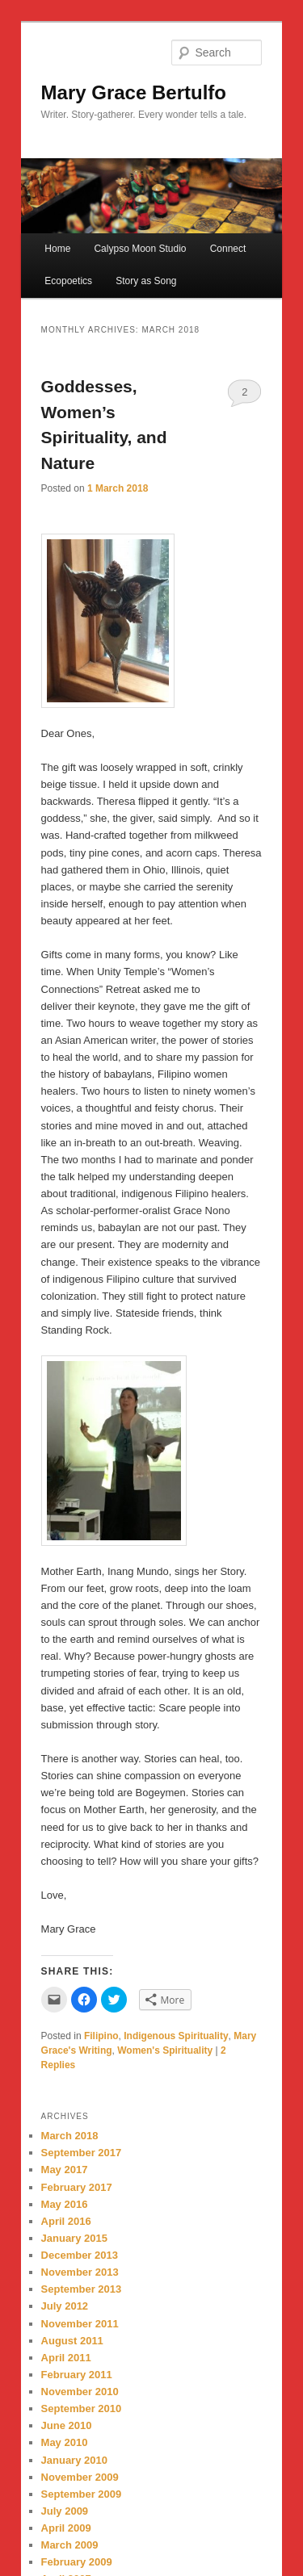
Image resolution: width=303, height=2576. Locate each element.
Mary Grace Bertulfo (133, 92)
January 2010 (74, 2460)
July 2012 (65, 2306)
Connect (228, 248)
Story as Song (146, 281)
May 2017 (64, 2169)
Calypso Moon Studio (140, 248)
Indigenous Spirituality (176, 2036)
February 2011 (76, 2375)
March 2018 (70, 2136)
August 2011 (72, 2341)
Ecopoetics (68, 281)
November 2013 (80, 2272)
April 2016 (66, 2221)
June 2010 (66, 2425)
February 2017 (76, 2187)
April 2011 (66, 2358)
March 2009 (70, 2545)
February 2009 (76, 2562)
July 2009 (65, 2511)
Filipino (101, 2036)
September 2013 (81, 2289)
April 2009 (66, 2528)
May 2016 (64, 2204)
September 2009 (81, 2494)
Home (57, 248)
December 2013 (79, 2255)
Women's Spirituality (165, 2050)
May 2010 (64, 2442)
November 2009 (80, 2477)
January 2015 (74, 2238)
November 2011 (80, 2324)
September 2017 (81, 2153)
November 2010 (80, 2391)
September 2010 (81, 2408)
